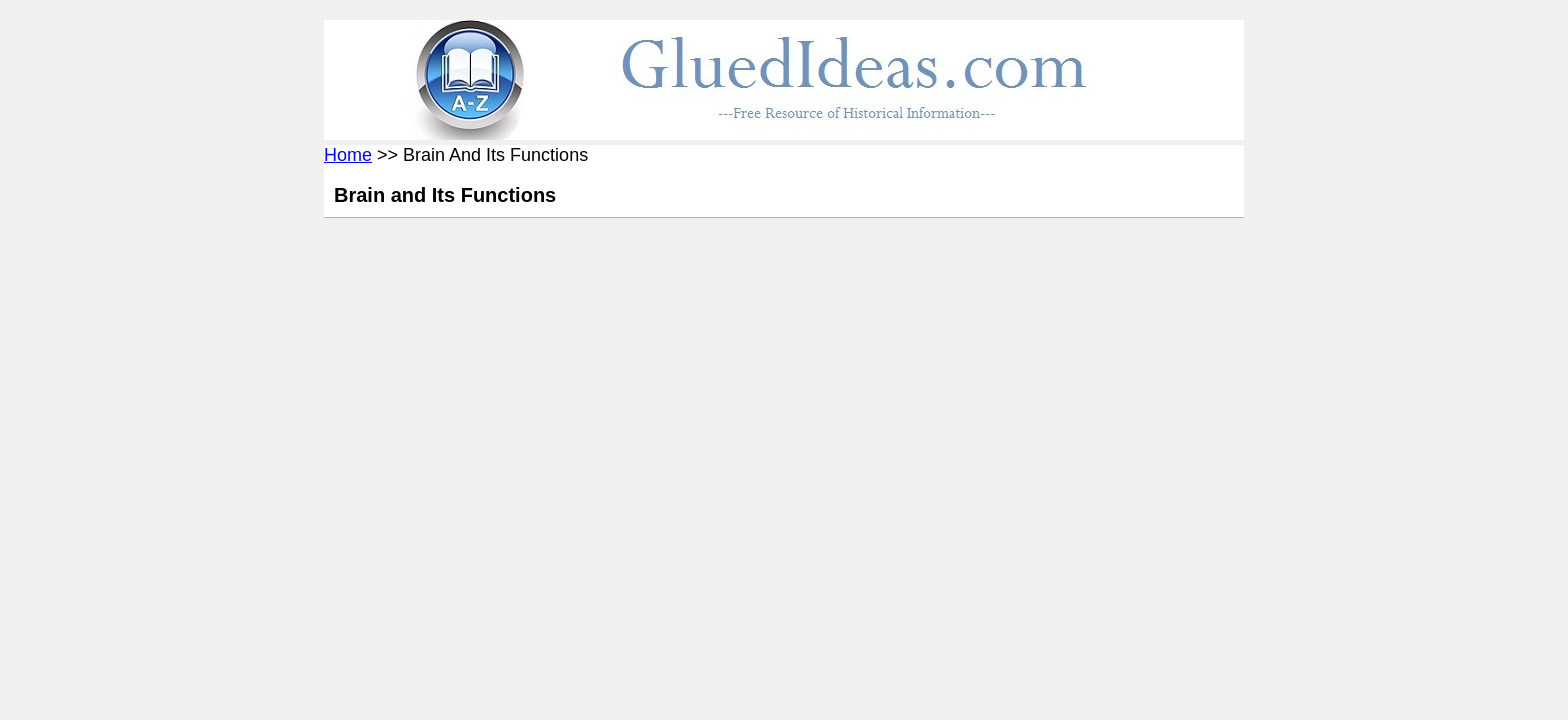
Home (348, 155)
